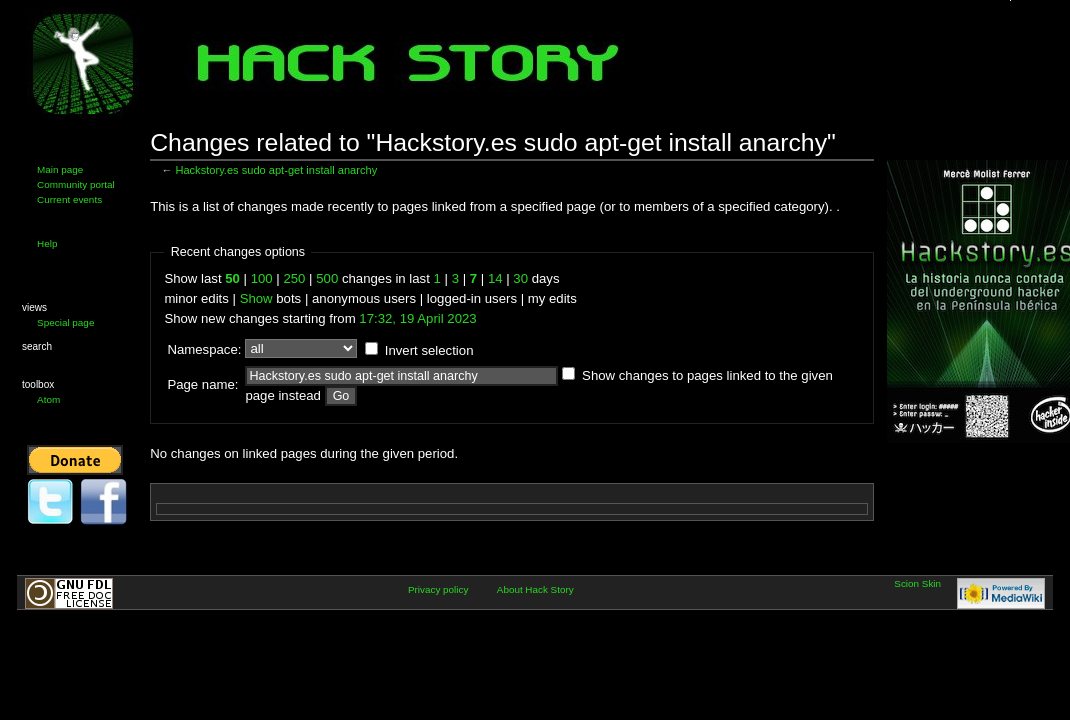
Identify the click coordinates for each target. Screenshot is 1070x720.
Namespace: (204, 349)
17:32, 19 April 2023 (417, 318)
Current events (69, 199)
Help (47, 243)
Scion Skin (917, 583)
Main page (60, 169)
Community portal (76, 184)
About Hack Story (535, 589)
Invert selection (429, 350)
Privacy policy (438, 589)
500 (327, 278)
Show (256, 298)
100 (262, 278)
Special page (65, 322)
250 (294, 278)
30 (520, 278)
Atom (48, 399)
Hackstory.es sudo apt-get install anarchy (276, 170)
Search (37, 346)
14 (495, 278)
